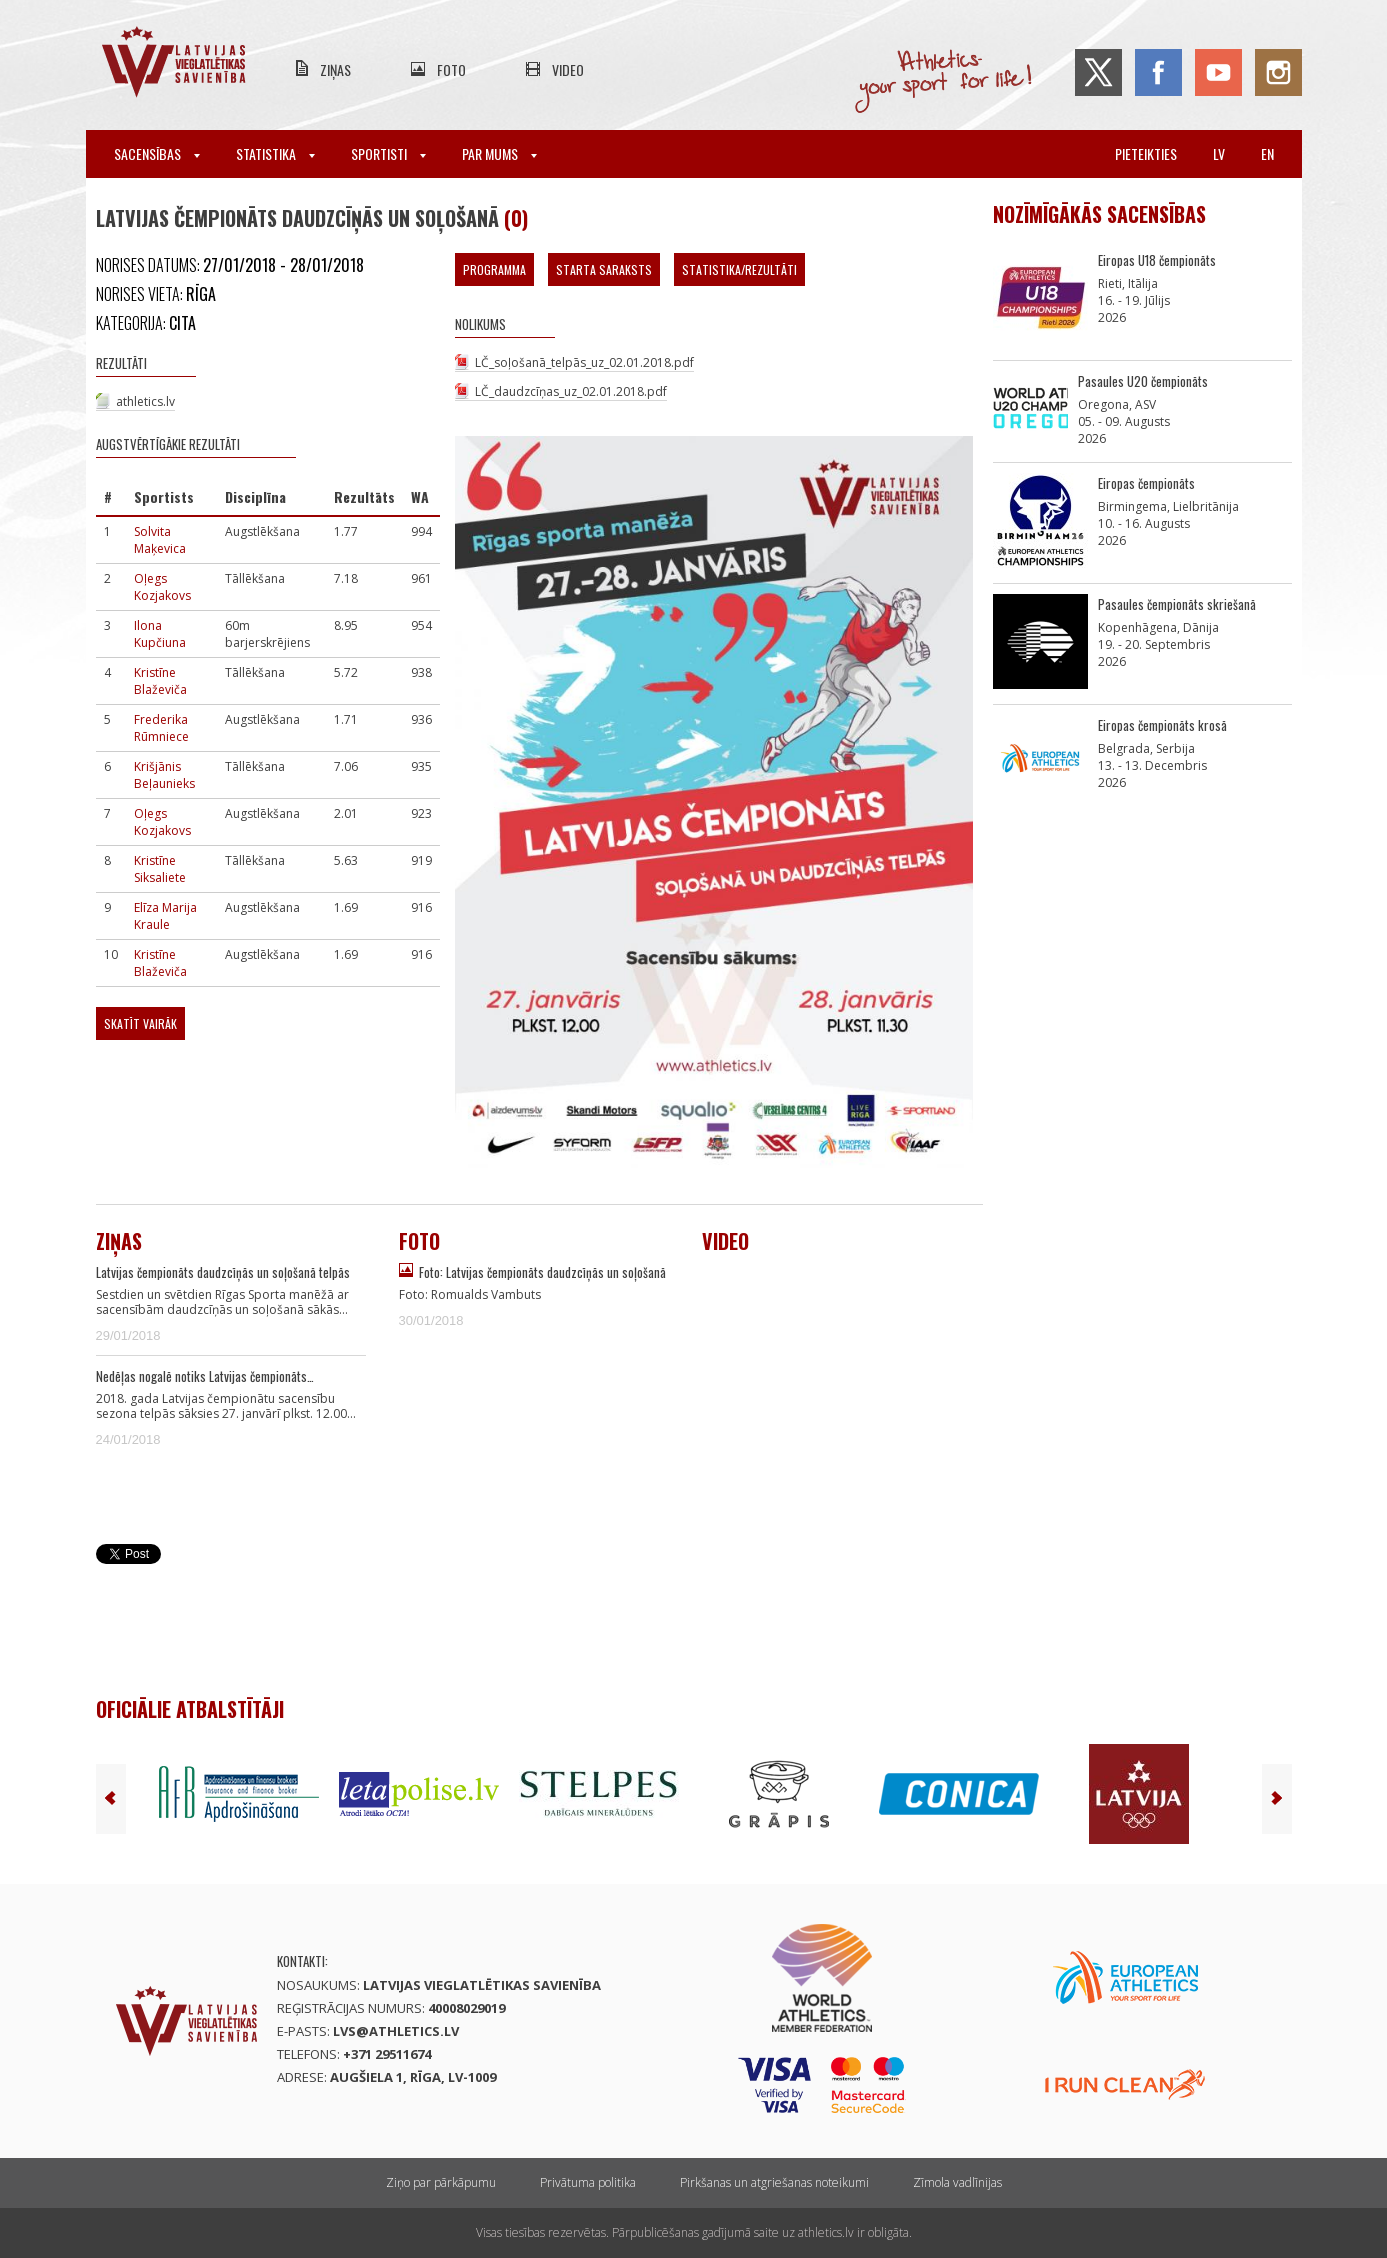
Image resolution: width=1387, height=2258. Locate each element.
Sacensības (157, 153)
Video (568, 69)
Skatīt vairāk (140, 1023)
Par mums (499, 153)
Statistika (275, 153)
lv (1219, 153)
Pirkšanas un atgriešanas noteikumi (774, 2182)
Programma (494, 269)
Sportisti (388, 153)
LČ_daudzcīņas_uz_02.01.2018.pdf (571, 391)
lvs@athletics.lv (396, 2031)
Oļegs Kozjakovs (162, 587)
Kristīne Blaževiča (160, 681)
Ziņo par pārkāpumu (441, 2182)
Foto (451, 69)
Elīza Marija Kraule (165, 916)
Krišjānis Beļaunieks (164, 775)
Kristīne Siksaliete (160, 869)
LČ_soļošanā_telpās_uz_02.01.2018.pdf (584, 362)
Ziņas (335, 69)
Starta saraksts (604, 269)
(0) (516, 218)
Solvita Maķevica (160, 540)
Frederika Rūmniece (161, 728)
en (1267, 153)
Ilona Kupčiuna (160, 634)
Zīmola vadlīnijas (957, 2182)
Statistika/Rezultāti (739, 269)
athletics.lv (145, 401)
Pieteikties (1146, 153)
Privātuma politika (588, 2182)
